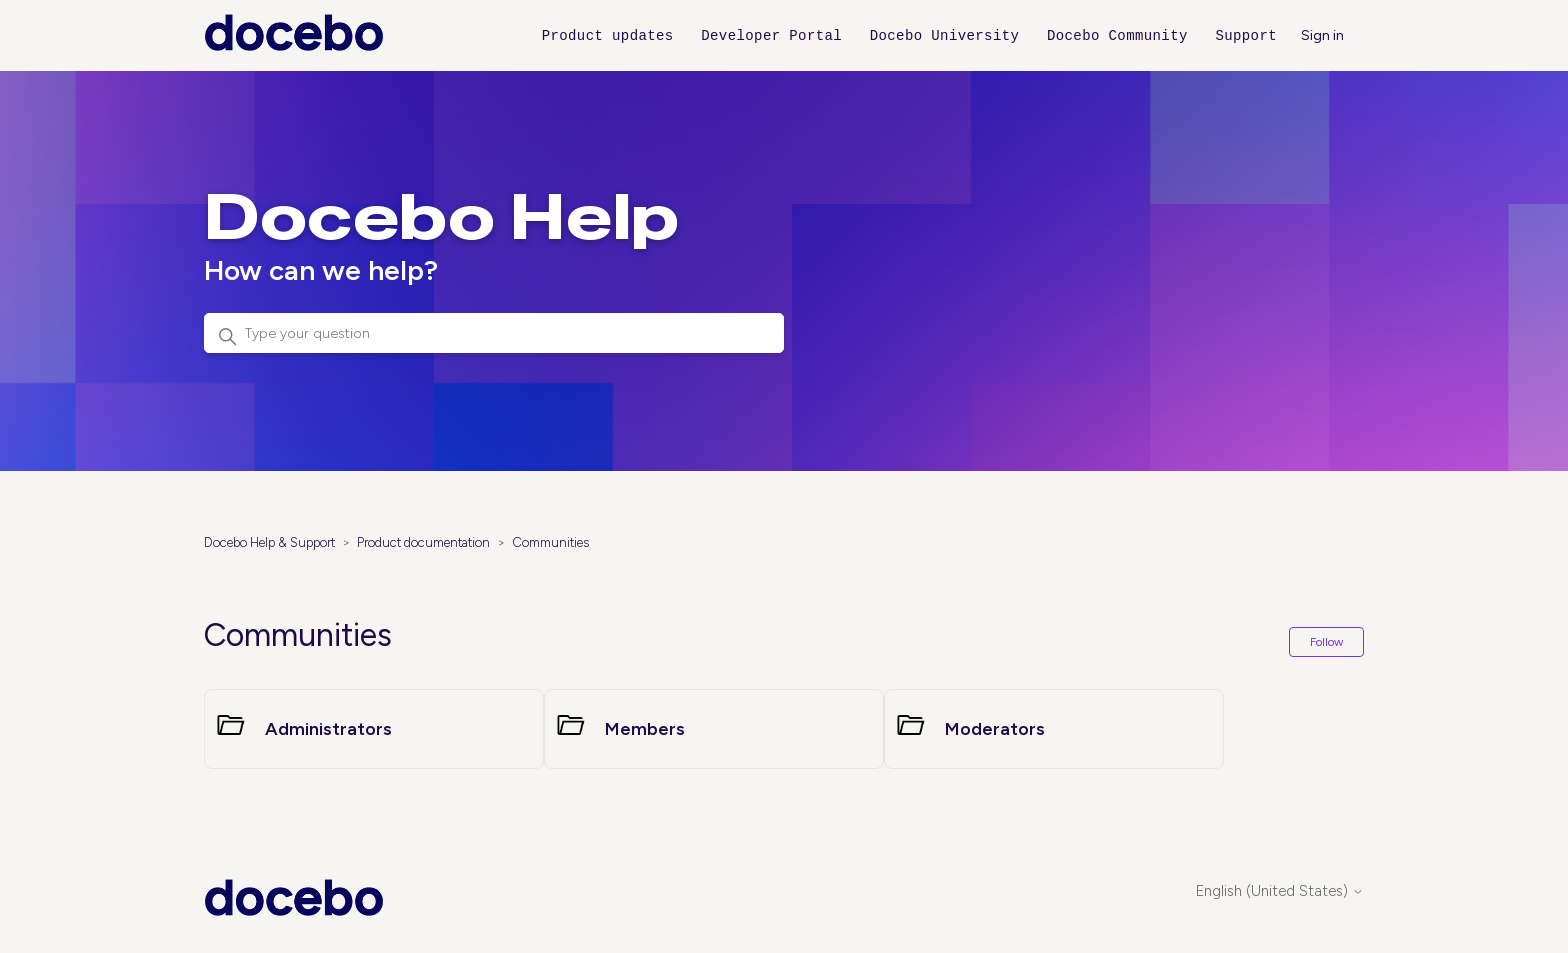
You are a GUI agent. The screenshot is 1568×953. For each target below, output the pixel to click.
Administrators (328, 729)
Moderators (995, 729)
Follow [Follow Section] (1326, 642)
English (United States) (1280, 891)
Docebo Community (1117, 35)
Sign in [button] (1322, 35)
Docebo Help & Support (269, 542)
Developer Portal (771, 35)
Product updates (608, 35)
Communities (550, 542)
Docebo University (945, 35)
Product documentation (423, 542)
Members (645, 729)
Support (1246, 35)
